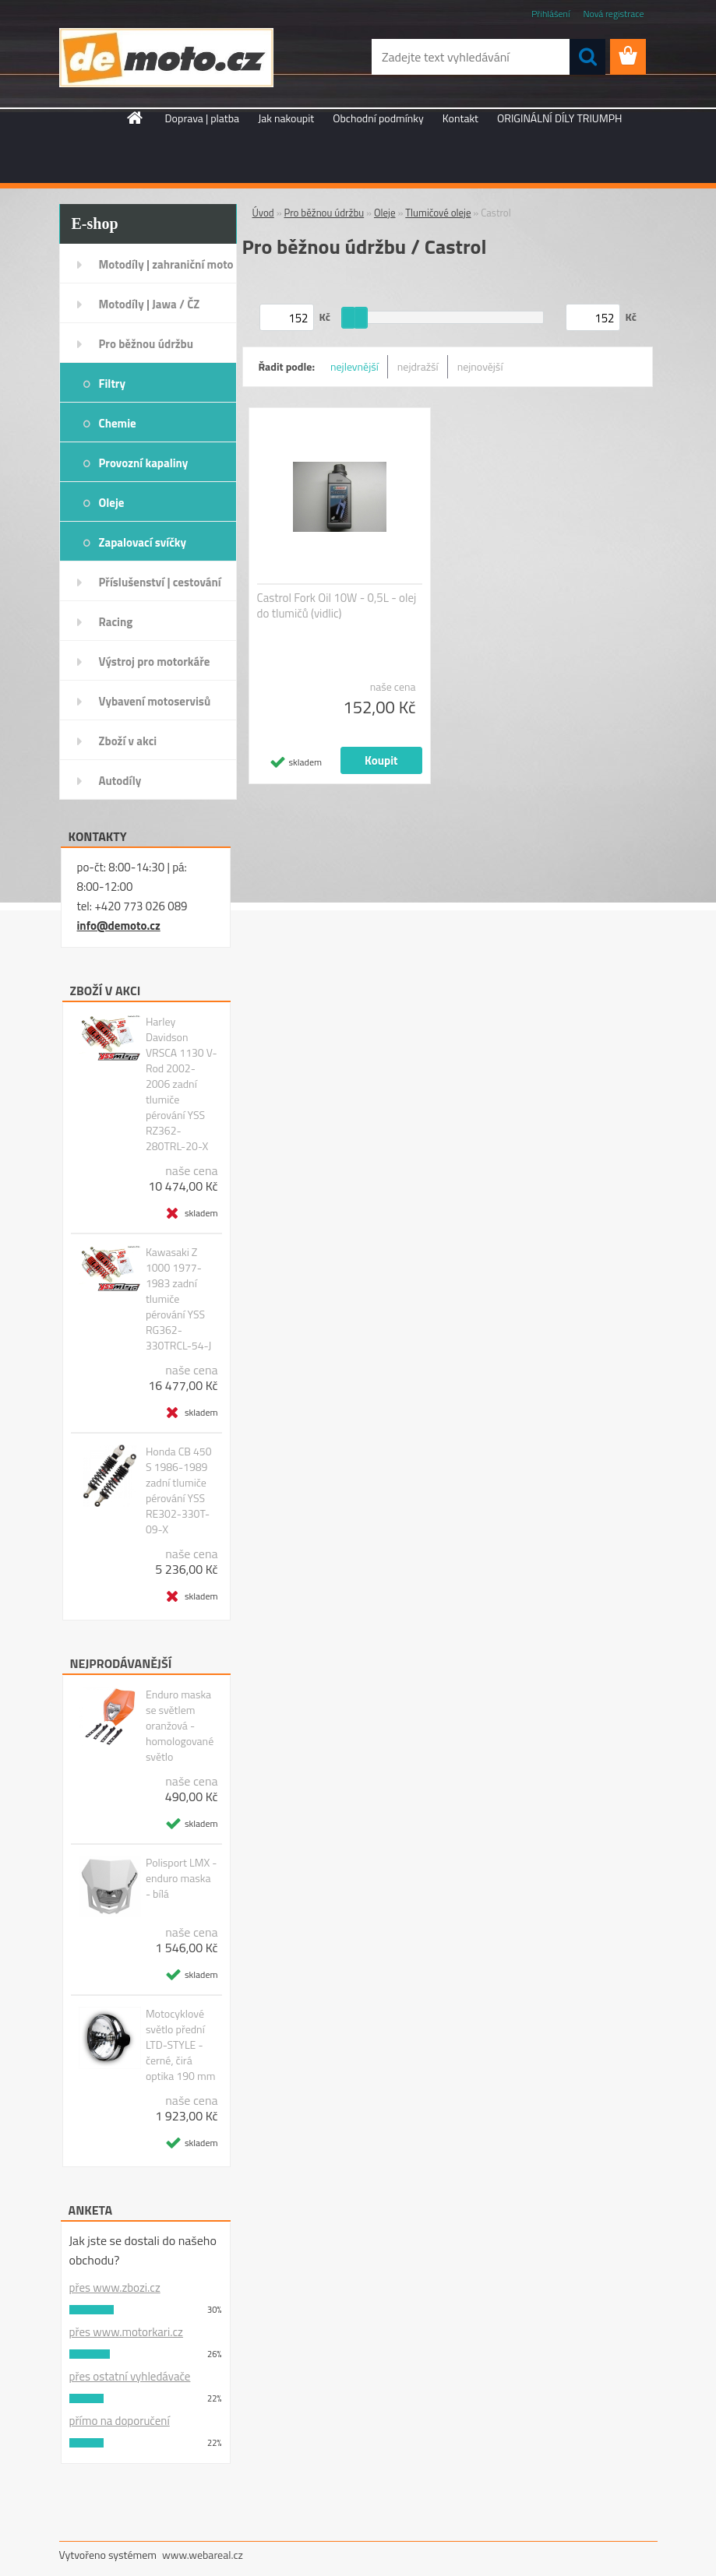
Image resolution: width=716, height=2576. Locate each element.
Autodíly (120, 781)
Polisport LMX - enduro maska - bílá (181, 1878)
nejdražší (418, 366)
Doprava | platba (202, 118)
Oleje (112, 503)
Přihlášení (550, 13)
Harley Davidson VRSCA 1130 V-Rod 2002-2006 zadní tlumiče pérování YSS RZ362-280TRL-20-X (181, 1084)
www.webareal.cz (202, 2554)
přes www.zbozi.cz (114, 2287)
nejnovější (480, 366)
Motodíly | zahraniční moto (166, 264)
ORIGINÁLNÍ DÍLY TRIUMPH (559, 118)
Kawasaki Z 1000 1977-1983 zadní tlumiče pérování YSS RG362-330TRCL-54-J (178, 1298)
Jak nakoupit (286, 118)
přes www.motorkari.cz (126, 2332)
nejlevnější (354, 366)
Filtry (112, 383)
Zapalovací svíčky (143, 542)
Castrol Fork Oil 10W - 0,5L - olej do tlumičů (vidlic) (337, 605)
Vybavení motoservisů (155, 701)
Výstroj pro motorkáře (154, 661)
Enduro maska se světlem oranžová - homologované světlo (179, 1726)
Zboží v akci (128, 741)
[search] (587, 57)
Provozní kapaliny (144, 463)
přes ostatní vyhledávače (130, 2376)
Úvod (263, 212)
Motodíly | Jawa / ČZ (149, 304)
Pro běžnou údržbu (146, 344)
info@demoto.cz (118, 925)
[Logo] (166, 58)
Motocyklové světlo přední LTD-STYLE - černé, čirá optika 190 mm (180, 2045)
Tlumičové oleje (438, 212)
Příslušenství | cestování (160, 582)
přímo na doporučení (119, 2421)
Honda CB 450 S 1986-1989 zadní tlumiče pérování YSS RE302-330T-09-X (179, 1490)
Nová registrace (613, 13)
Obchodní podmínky (378, 118)
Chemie (117, 423)
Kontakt (460, 118)
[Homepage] (135, 117)
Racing (116, 622)
